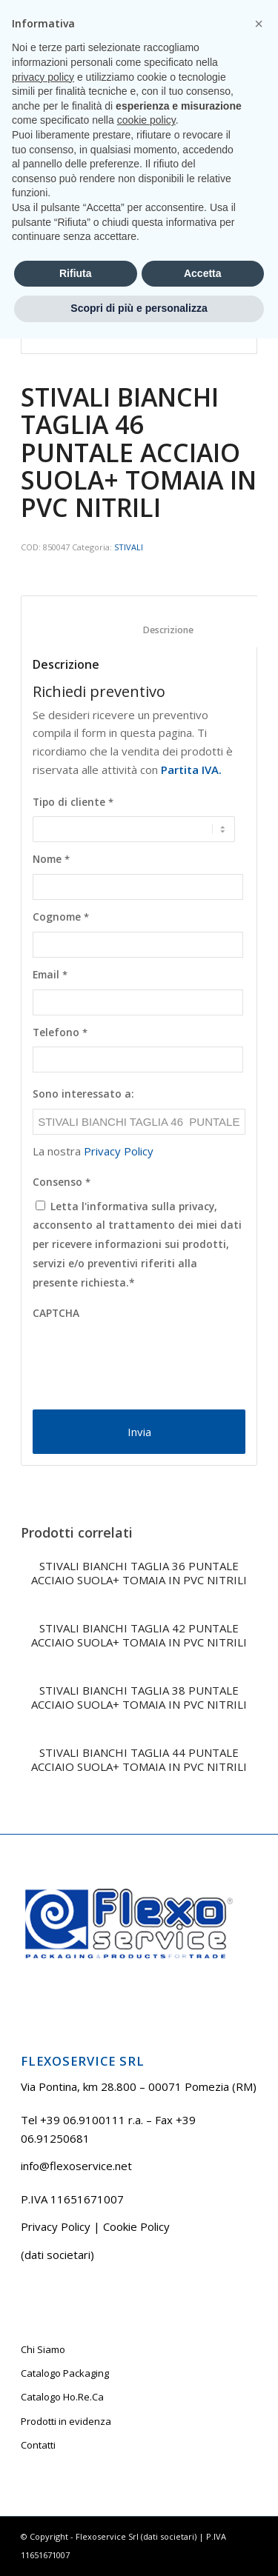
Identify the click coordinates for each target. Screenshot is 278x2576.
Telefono (60, 1032)
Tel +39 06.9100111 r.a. (96, 10)
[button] (259, 2261)
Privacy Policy (118, 1151)
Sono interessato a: (83, 1094)
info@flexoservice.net (76, 2165)
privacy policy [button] (43, 2314)
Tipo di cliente (73, 802)
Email (50, 974)
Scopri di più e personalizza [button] (138, 2546)
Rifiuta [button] (75, 2511)
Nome (51, 859)
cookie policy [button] (146, 2357)
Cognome (61, 917)
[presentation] (145, 1357)
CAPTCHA (56, 1313)
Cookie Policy (136, 2226)
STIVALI (128, 547)
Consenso (61, 1182)
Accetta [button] (203, 2511)
